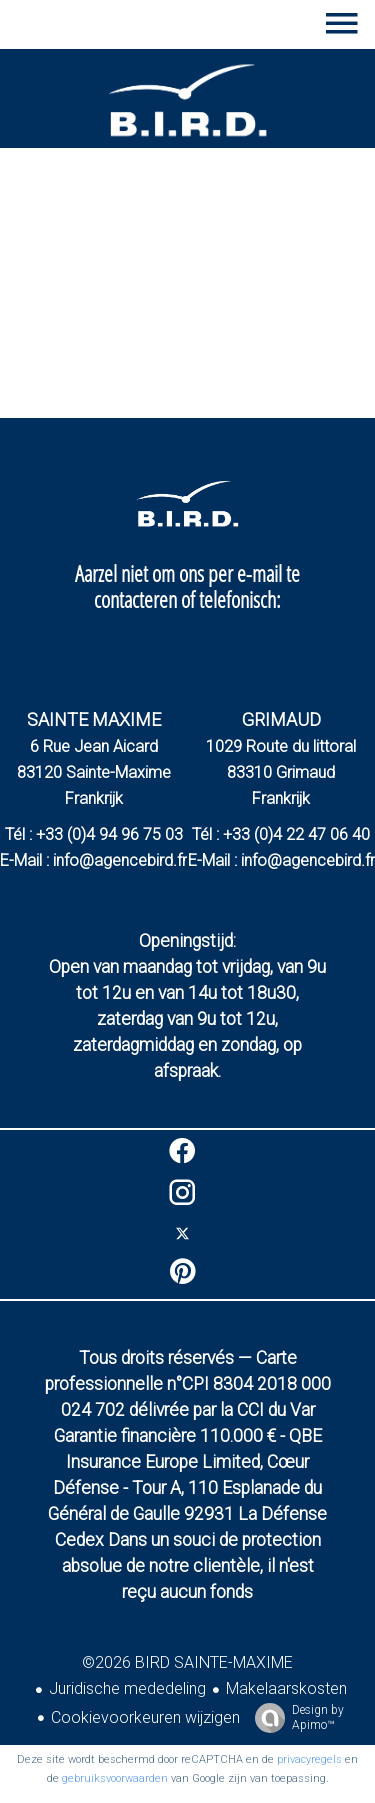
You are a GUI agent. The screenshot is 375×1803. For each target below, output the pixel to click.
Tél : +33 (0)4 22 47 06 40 (281, 834)
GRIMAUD (281, 719)
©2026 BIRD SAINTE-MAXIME (187, 1662)
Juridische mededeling (127, 1688)
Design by (294, 1718)
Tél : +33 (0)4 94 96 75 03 (94, 834)
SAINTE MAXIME (94, 719)
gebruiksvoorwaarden (115, 1778)
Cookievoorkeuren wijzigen (145, 1717)
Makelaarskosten (286, 1688)
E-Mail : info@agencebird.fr (93, 860)
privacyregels (309, 1759)
